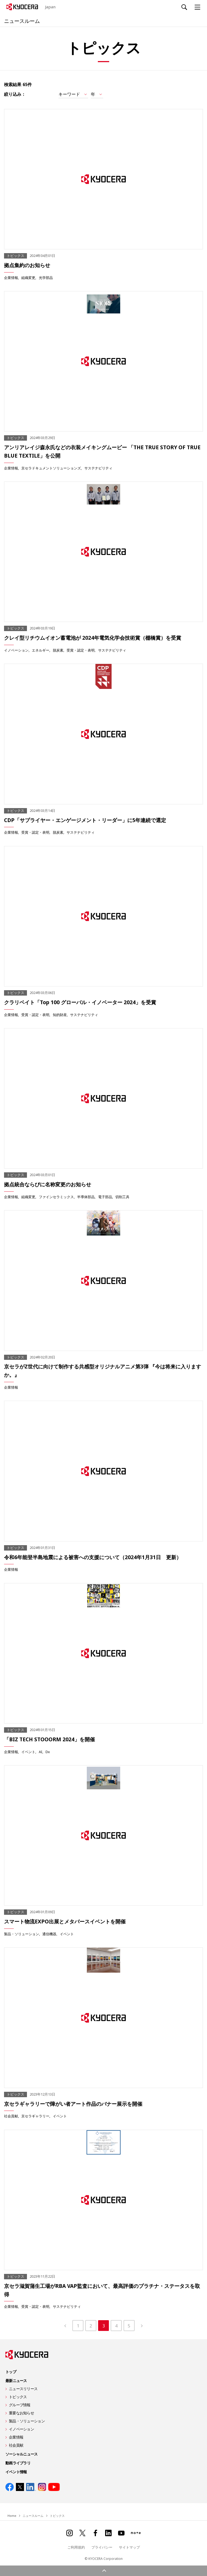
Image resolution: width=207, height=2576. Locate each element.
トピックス (18, 2396)
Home (12, 2516)
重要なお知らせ (21, 2412)
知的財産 (60, 1014)
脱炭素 (58, 650)
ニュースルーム (25, 20)
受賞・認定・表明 (81, 650)
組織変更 (28, 277)
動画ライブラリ (17, 2462)
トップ (10, 2371)
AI (40, 1751)
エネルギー (40, 650)
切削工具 (122, 1196)
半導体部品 (86, 1196)
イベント (28, 1751)
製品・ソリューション (21, 1933)
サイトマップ (129, 2547)
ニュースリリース (23, 2388)
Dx (48, 1751)
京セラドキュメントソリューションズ (51, 468)
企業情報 (11, 277)
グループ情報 (19, 2404)
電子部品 (105, 1196)
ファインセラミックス (56, 1196)
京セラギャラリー (35, 2116)
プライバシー (101, 2547)
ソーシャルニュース (21, 2454)
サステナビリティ (98, 468)
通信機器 (49, 1933)
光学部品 (46, 277)
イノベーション (16, 650)
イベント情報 (16, 2471)
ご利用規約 (76, 2547)
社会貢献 (11, 2116)
